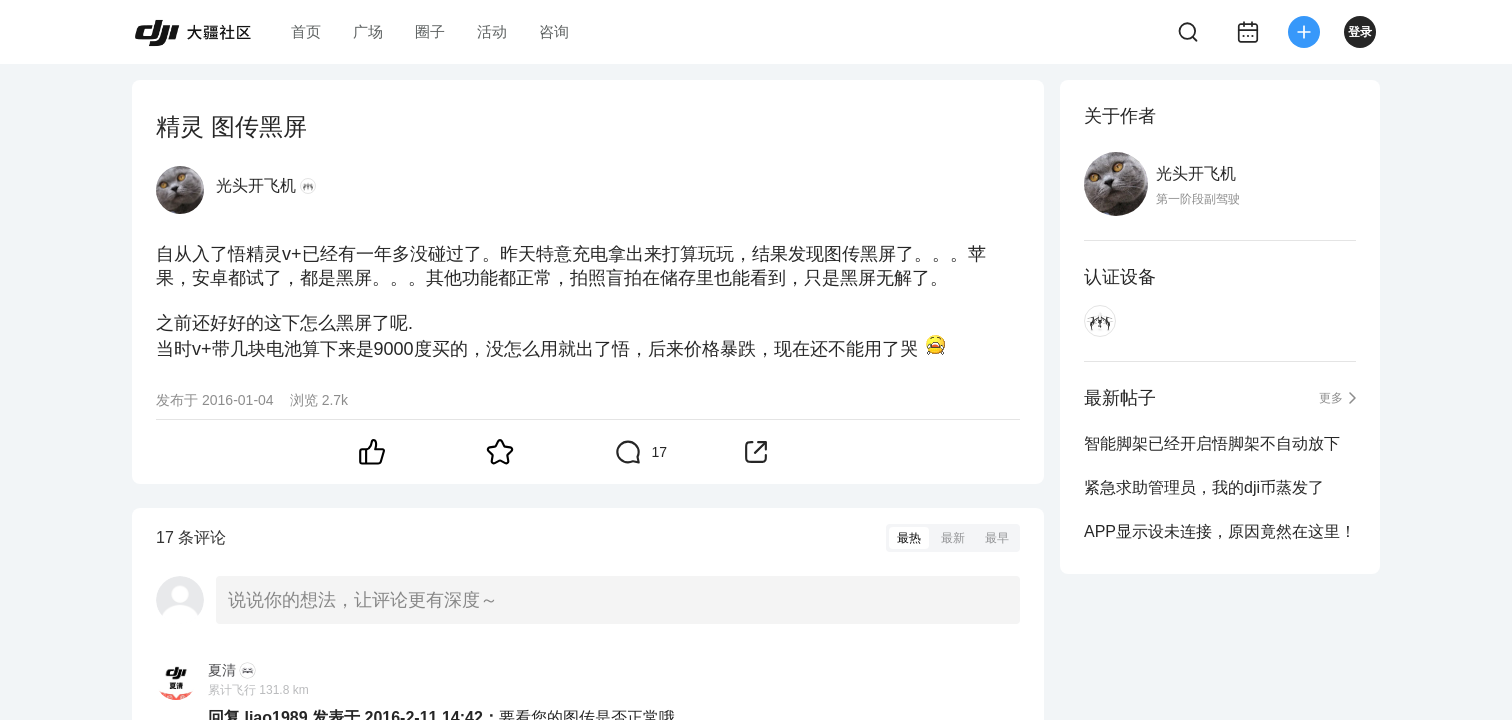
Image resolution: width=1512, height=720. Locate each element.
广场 (368, 31)
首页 (306, 31)
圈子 (430, 31)
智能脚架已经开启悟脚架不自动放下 (1212, 443)
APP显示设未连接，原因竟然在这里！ (1220, 531)
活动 (492, 31)
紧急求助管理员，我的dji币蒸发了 (1204, 487)
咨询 (554, 31)
